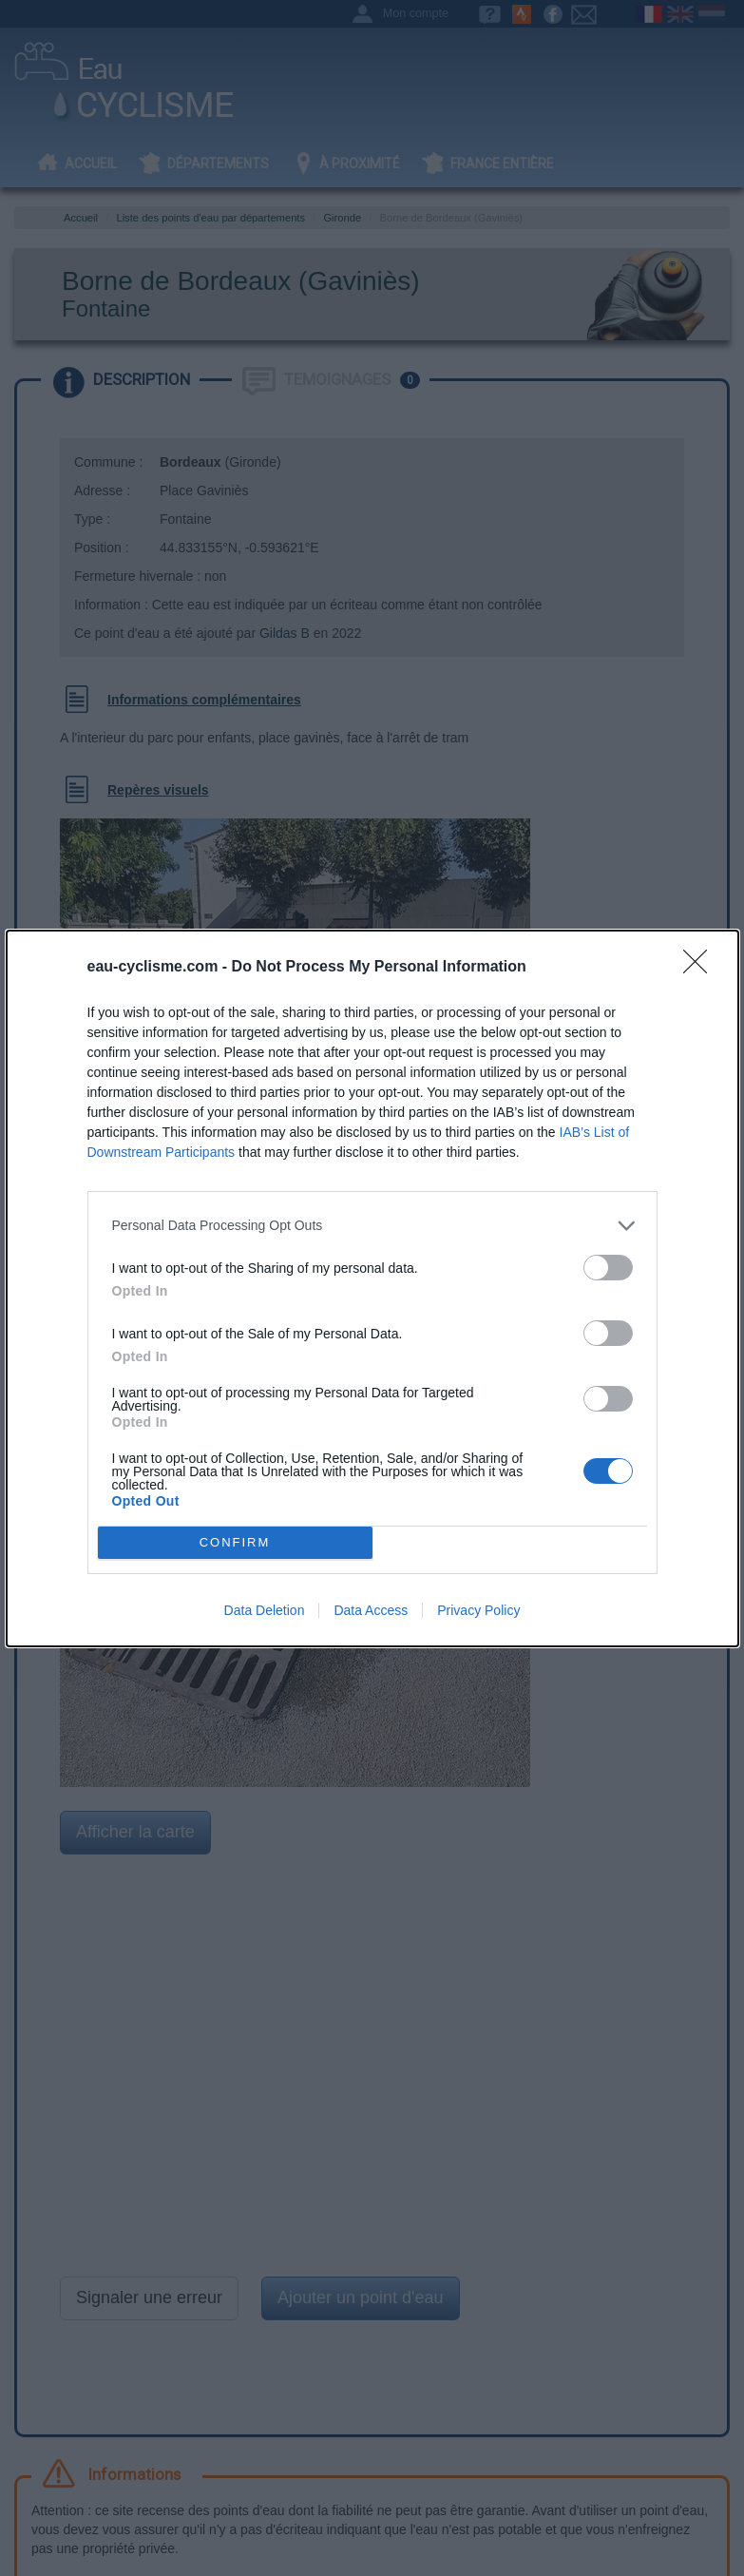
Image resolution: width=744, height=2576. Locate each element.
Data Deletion (264, 1610)
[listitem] (372, 1226)
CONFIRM (235, 1542)
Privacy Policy (478, 1610)
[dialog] (372, 1288)
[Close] (701, 968)
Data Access (371, 1610)
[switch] (608, 1267)
